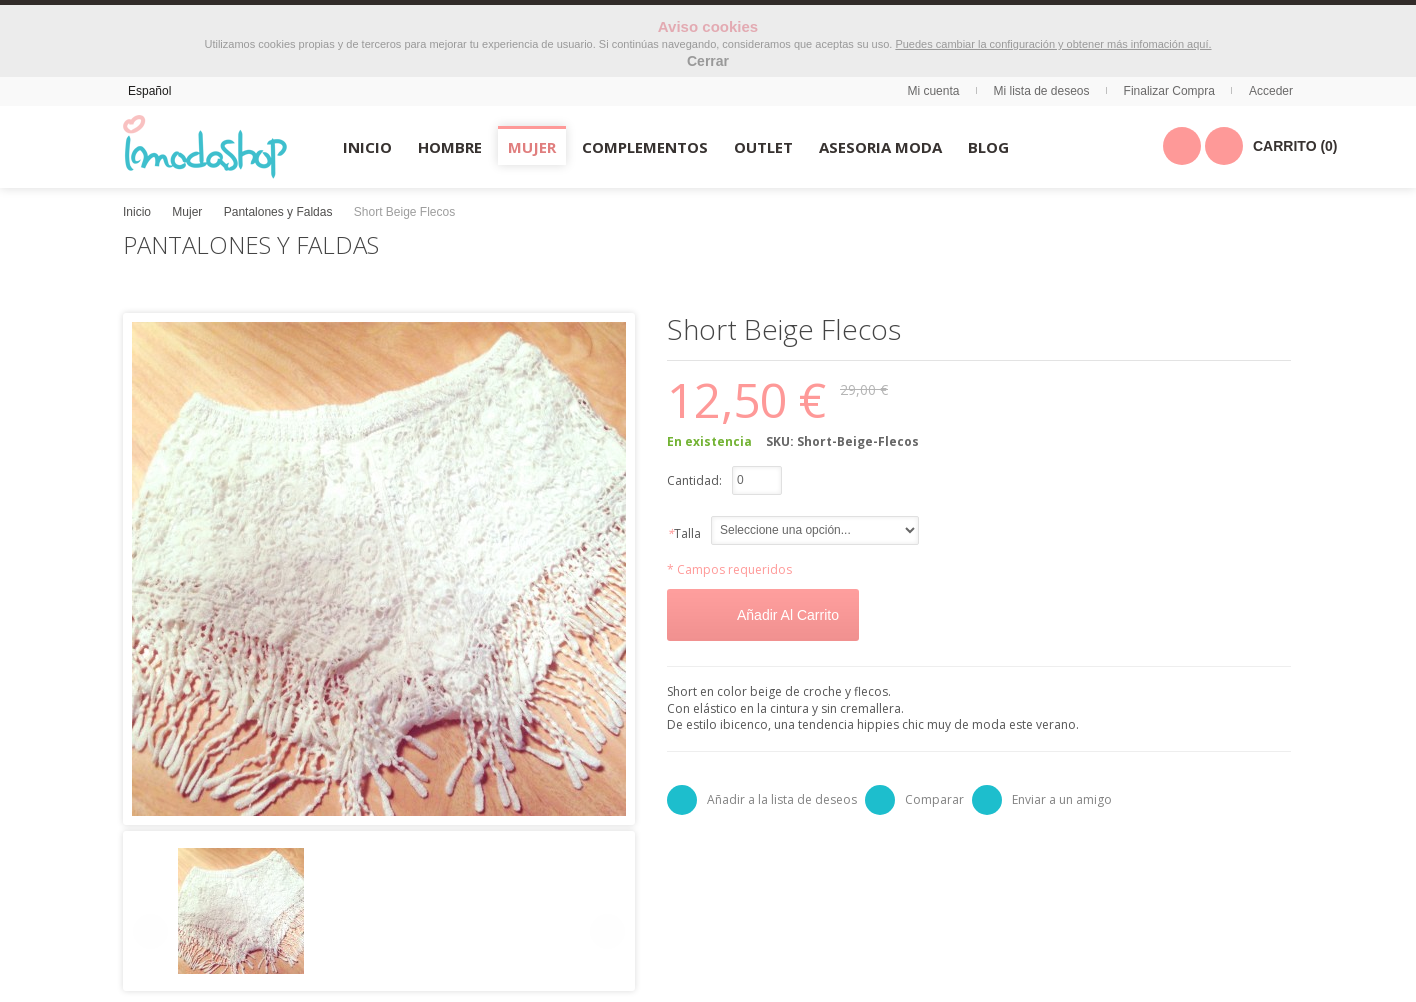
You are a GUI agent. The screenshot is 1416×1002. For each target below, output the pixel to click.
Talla (684, 533)
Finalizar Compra (1169, 91)
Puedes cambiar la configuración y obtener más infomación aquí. (1053, 44)
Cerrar (708, 61)
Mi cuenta (933, 91)
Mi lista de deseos (1042, 91)
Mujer (187, 212)
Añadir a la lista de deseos (782, 799)
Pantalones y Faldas (278, 212)
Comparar (934, 799)
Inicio (137, 212)
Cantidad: (694, 480)
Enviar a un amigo (1062, 799)
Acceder (1271, 91)
